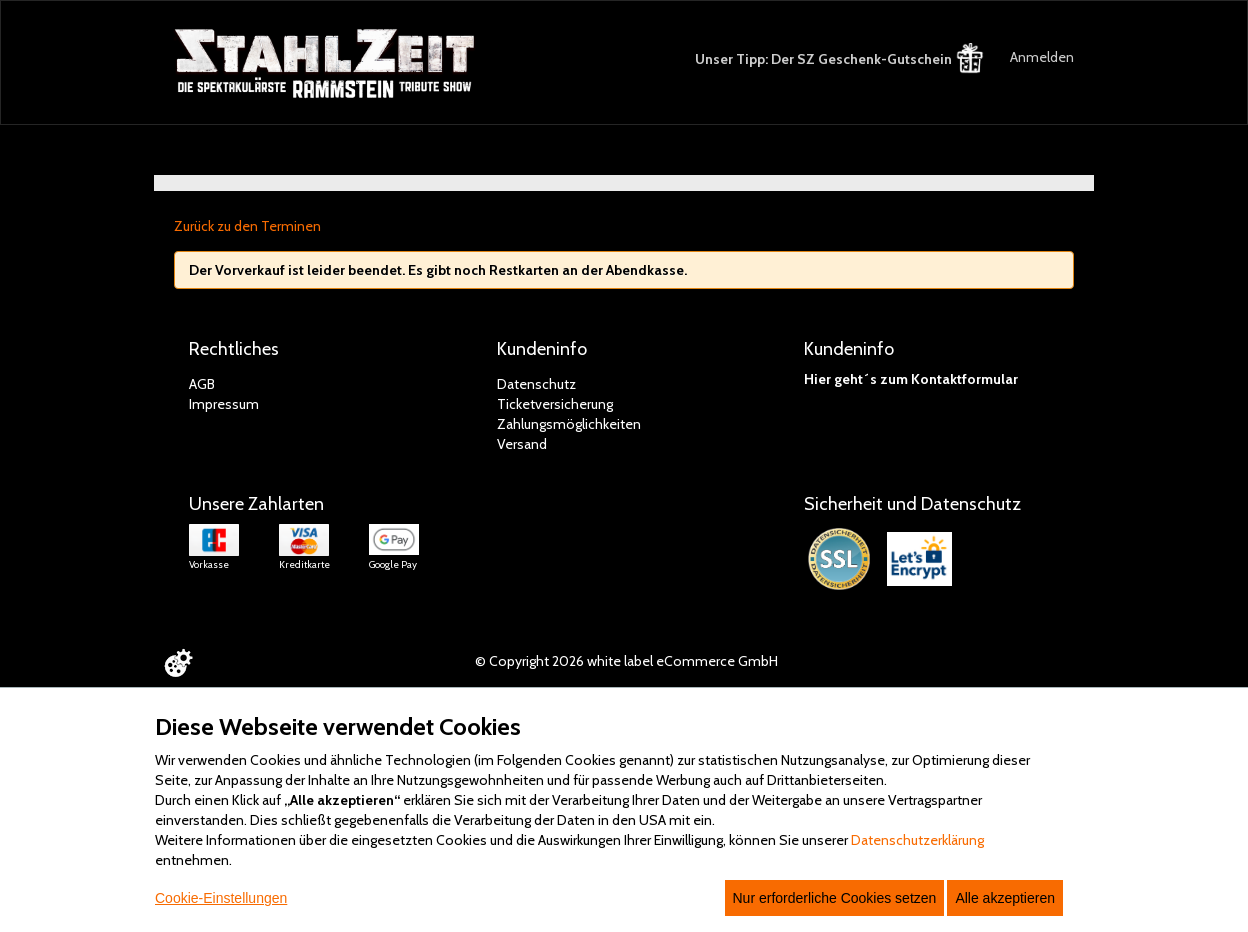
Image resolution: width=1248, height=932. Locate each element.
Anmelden (1042, 57)
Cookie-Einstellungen (221, 898)
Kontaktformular (964, 379)
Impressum (224, 404)
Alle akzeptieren (1005, 898)
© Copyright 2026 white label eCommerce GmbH (626, 661)
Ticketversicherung (555, 404)
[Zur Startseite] (326, 64)
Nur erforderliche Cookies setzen (835, 898)
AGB (202, 384)
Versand (522, 444)
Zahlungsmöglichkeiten (569, 424)
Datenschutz (536, 384)
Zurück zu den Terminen (247, 226)
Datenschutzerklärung (917, 840)
